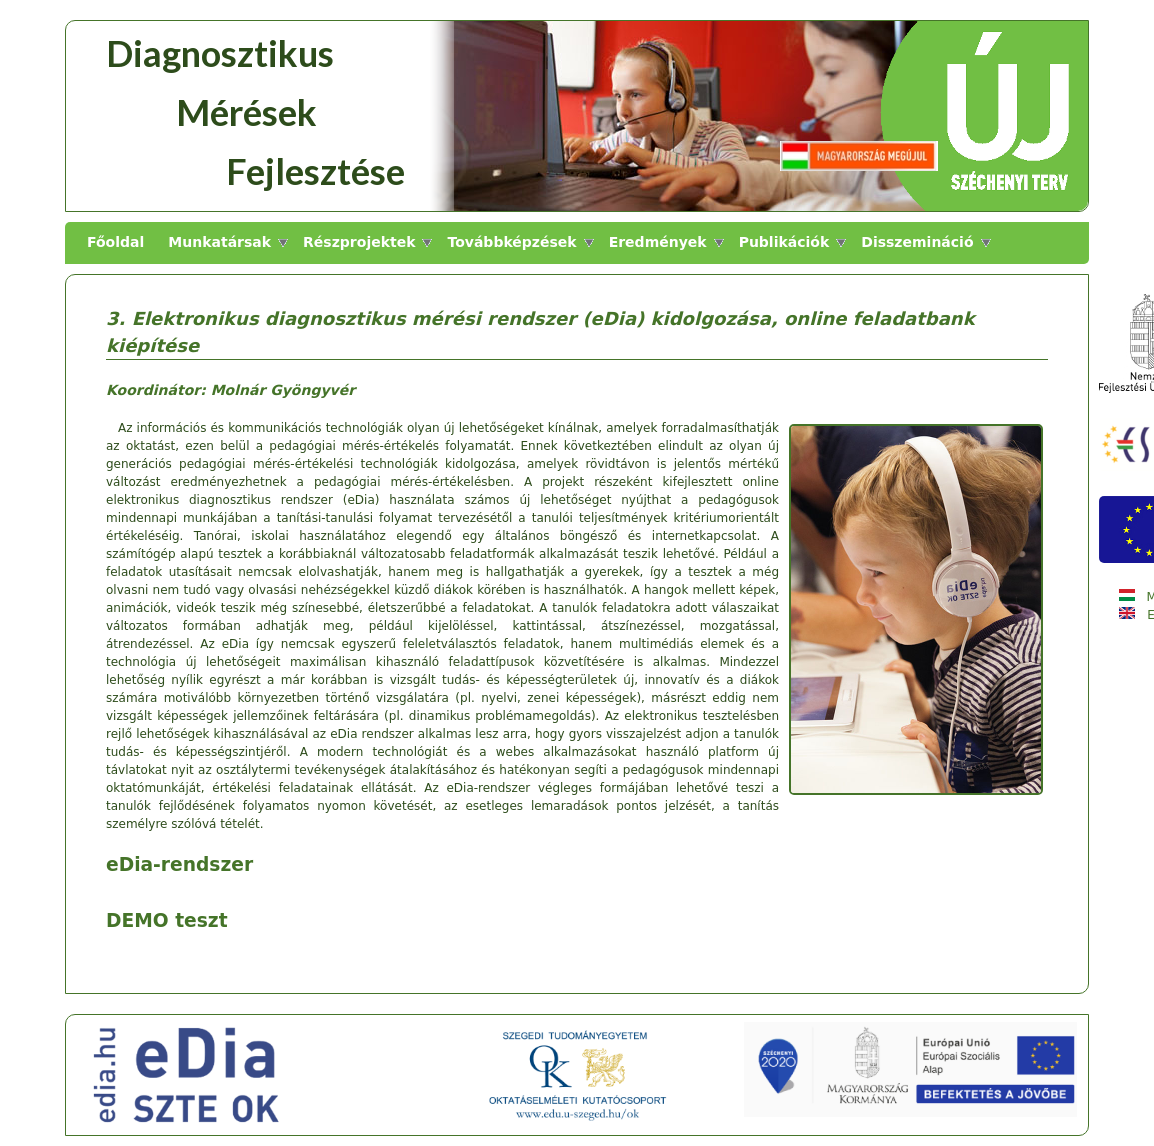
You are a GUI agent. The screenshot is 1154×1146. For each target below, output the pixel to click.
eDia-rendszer (179, 864)
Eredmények (658, 242)
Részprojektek (359, 242)
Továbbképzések (511, 242)
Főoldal (115, 242)
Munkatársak (219, 242)
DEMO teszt (167, 920)
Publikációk (784, 242)
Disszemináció (917, 242)
